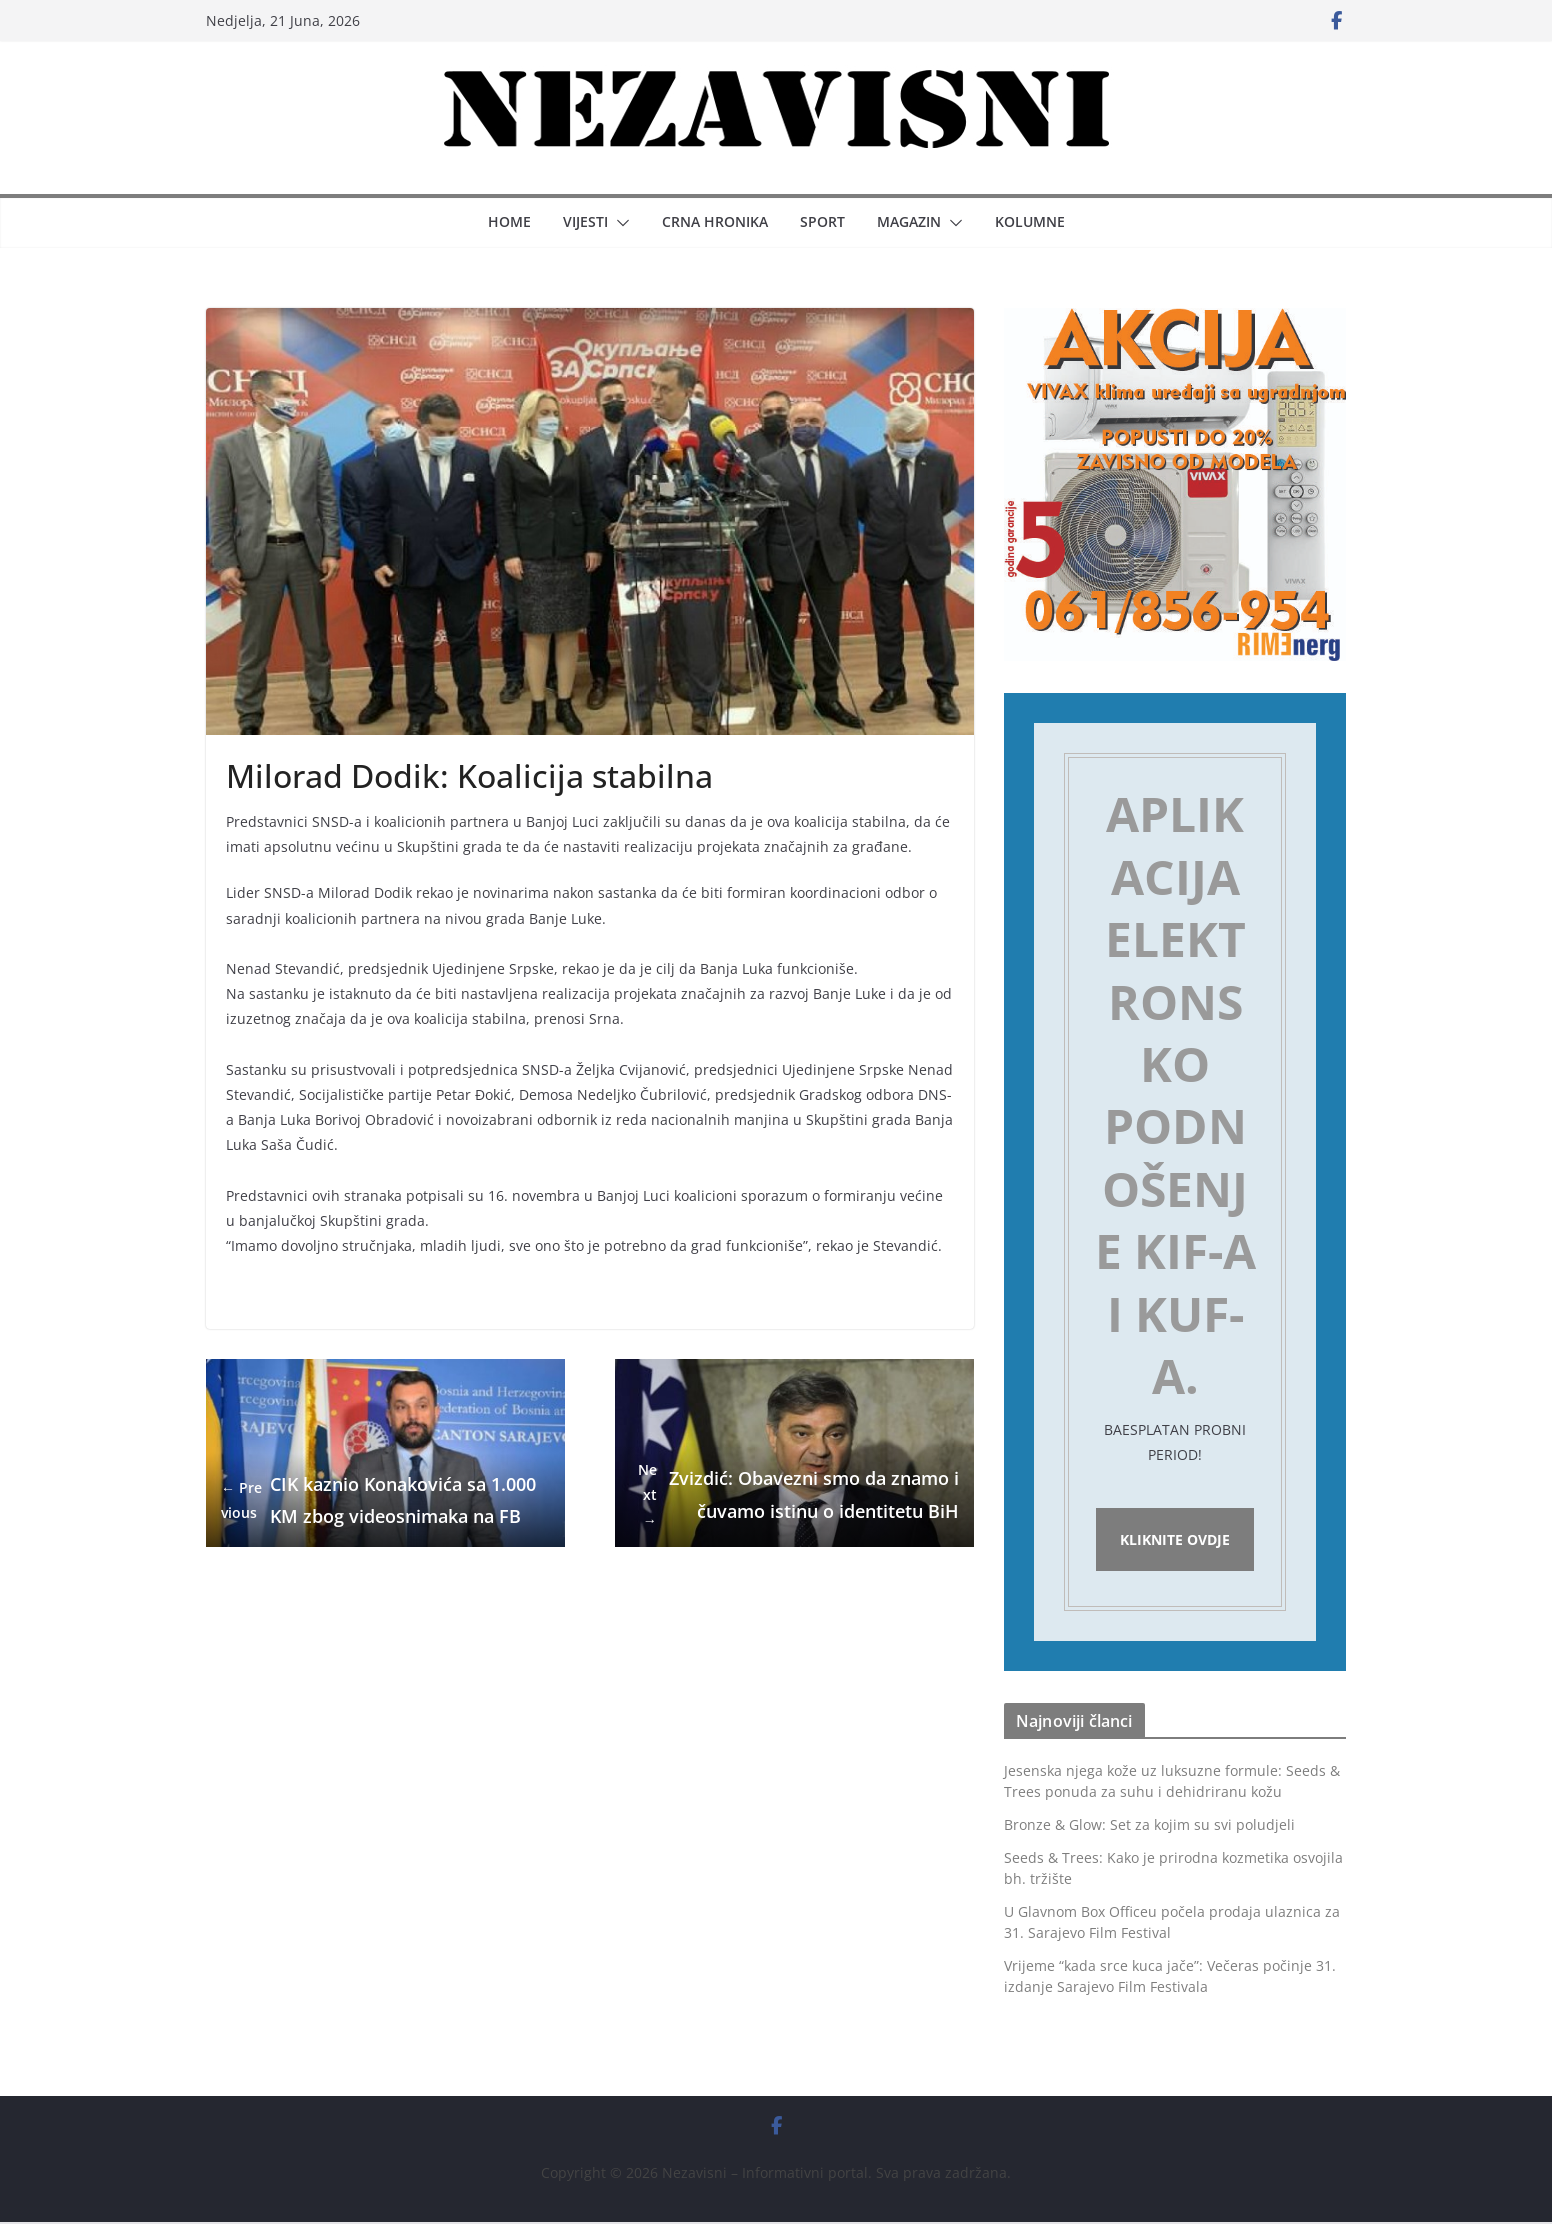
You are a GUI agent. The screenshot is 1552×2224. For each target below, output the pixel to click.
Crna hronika (715, 221)
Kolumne (1030, 221)
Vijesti (585, 221)
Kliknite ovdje (1175, 1540)
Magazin (909, 221)
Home (509, 221)
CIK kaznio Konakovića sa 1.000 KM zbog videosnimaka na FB (378, 1499)
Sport (822, 221)
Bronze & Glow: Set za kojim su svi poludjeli (1149, 1827)
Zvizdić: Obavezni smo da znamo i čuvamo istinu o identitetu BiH (794, 1495)
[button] (619, 223)
